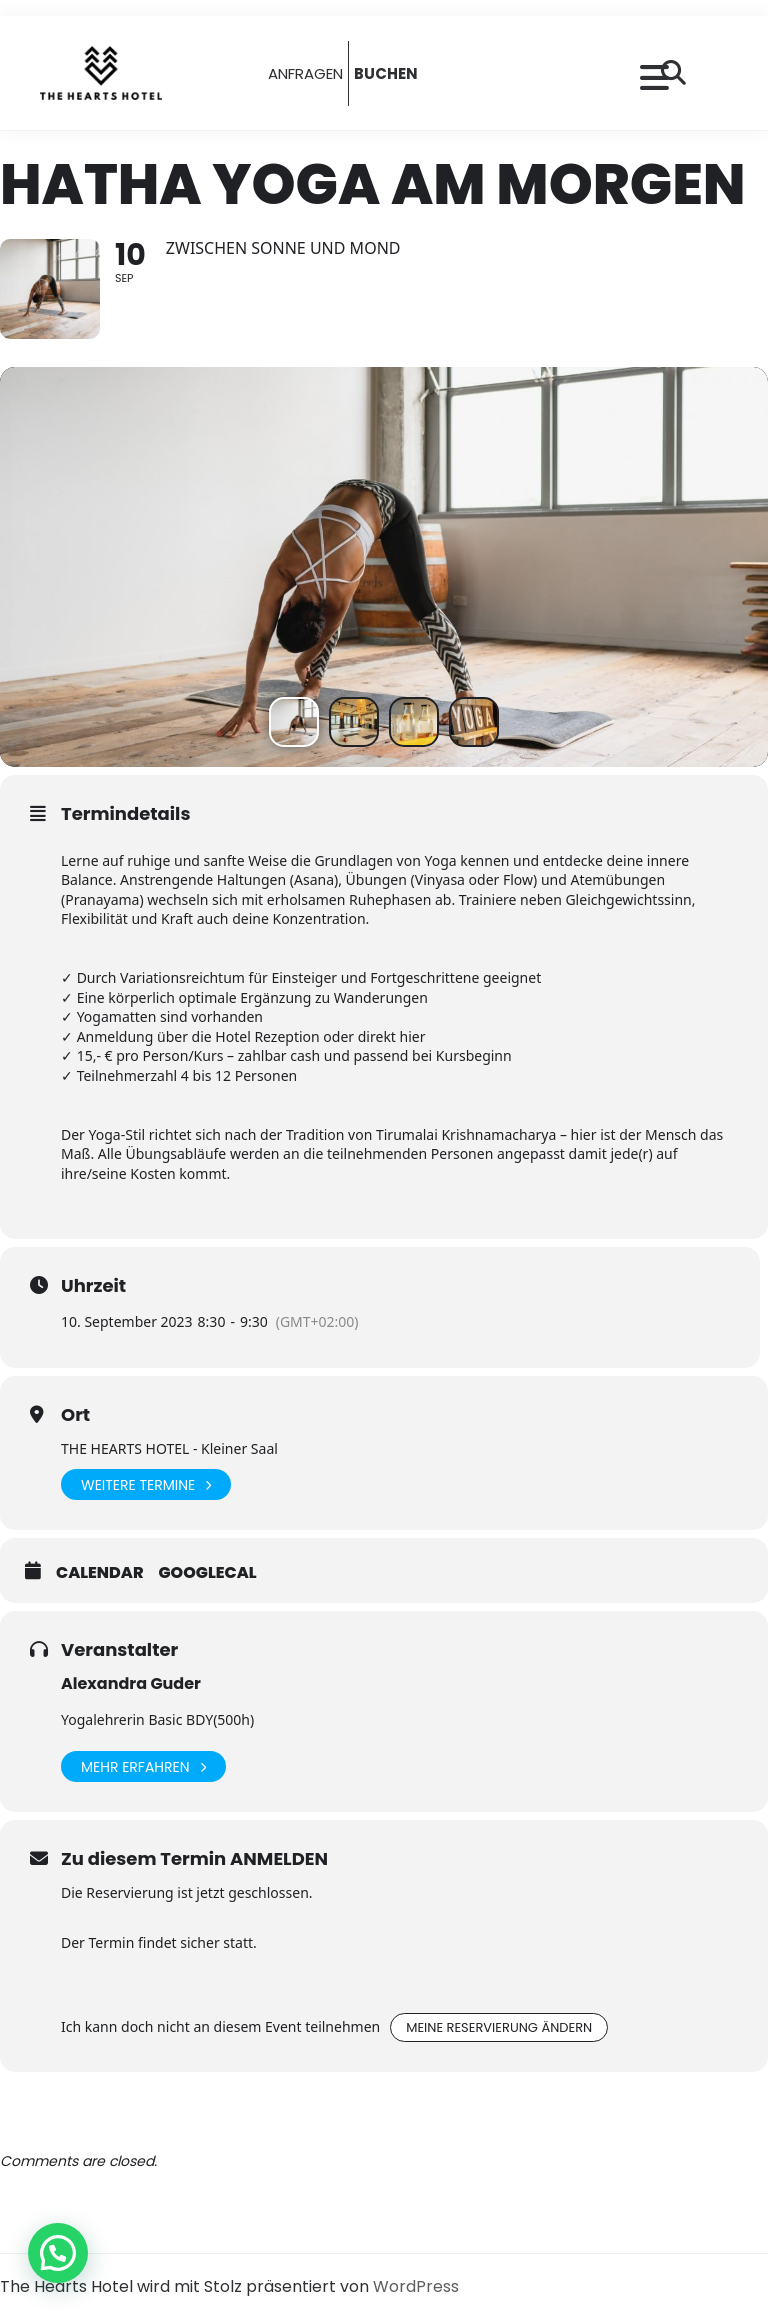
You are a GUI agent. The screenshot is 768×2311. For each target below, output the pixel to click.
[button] (58, 2253)
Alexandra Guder (131, 1683)
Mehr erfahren (143, 1766)
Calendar (100, 1573)
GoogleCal (208, 1573)
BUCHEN (386, 73)
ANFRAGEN (305, 73)
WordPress (416, 2286)
